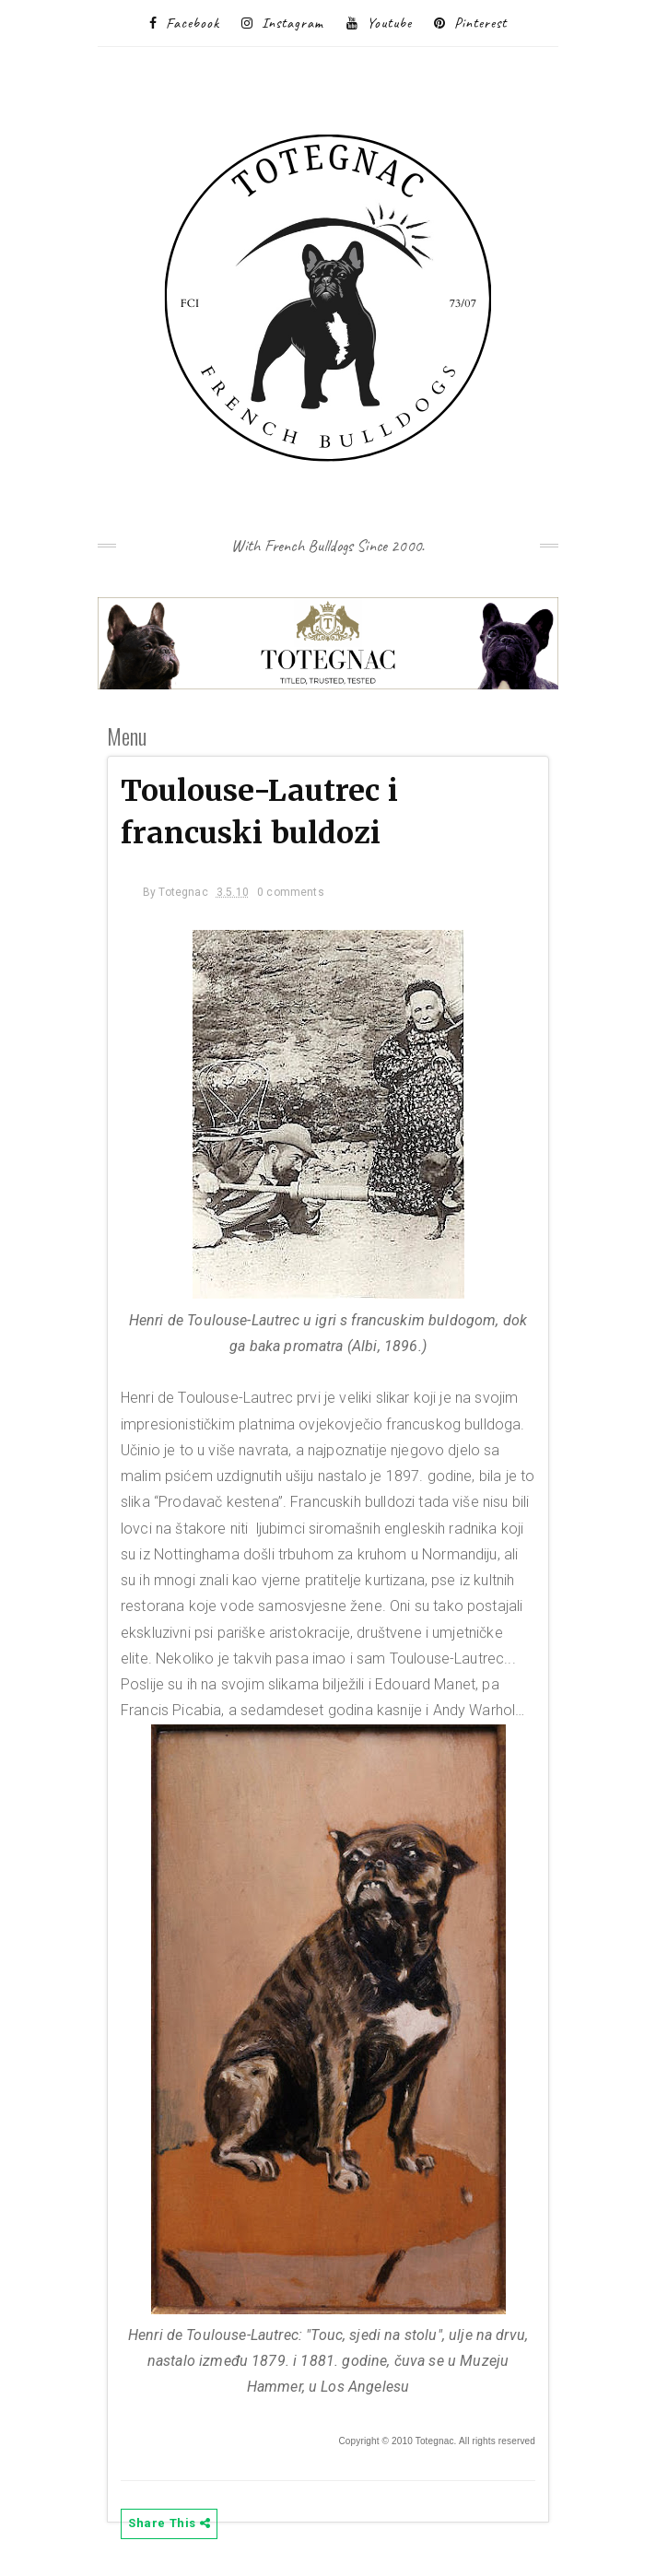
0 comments (290, 892)
